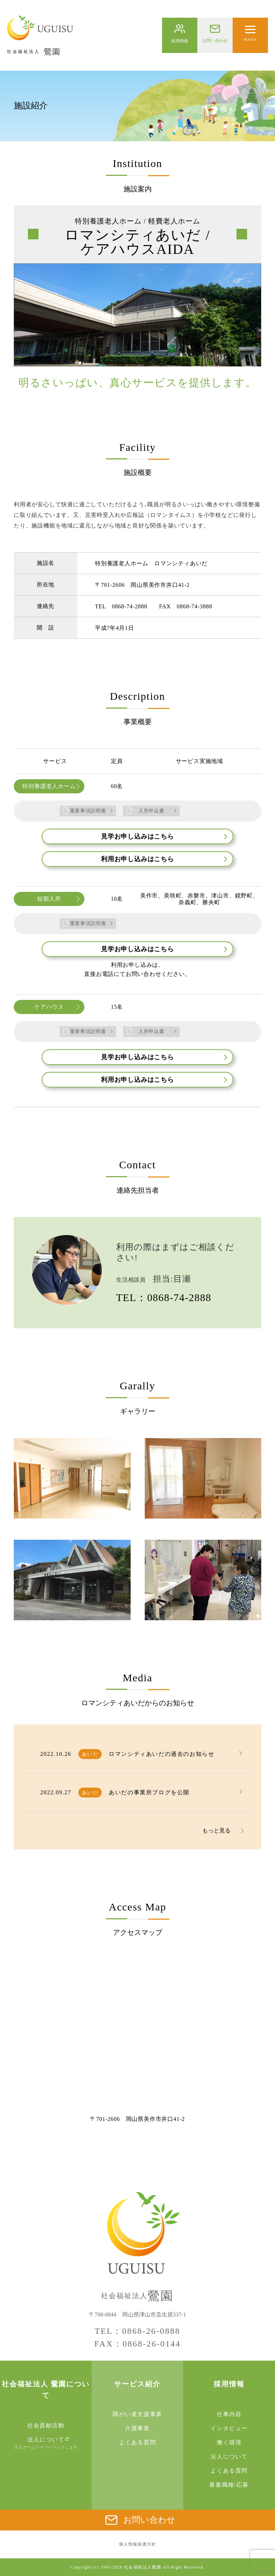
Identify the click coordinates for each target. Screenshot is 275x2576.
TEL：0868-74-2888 (163, 1297)
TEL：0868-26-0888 (137, 2331)
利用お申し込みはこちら (164, 859)
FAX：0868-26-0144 (137, 2343)
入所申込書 (151, 810)
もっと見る (216, 1830)
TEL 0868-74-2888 (121, 606)
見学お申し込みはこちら (164, 836)
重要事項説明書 (88, 810)
